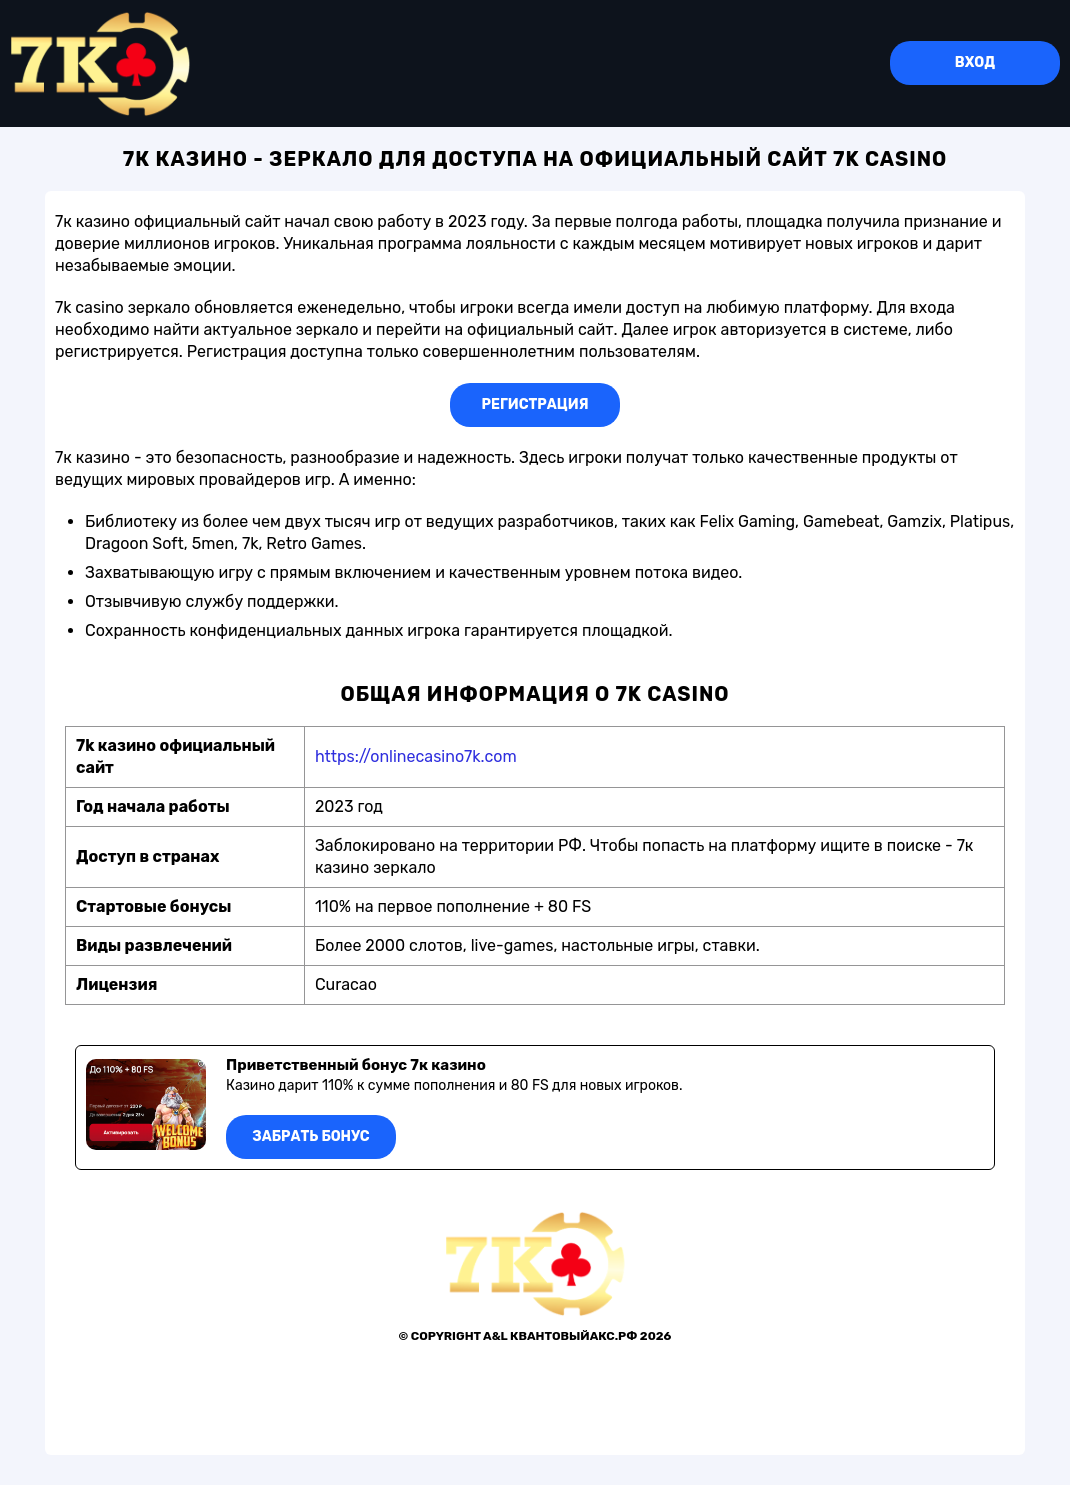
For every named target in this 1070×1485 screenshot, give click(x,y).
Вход (975, 62)
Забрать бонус (310, 1136)
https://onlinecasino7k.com (416, 756)
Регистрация (535, 404)
